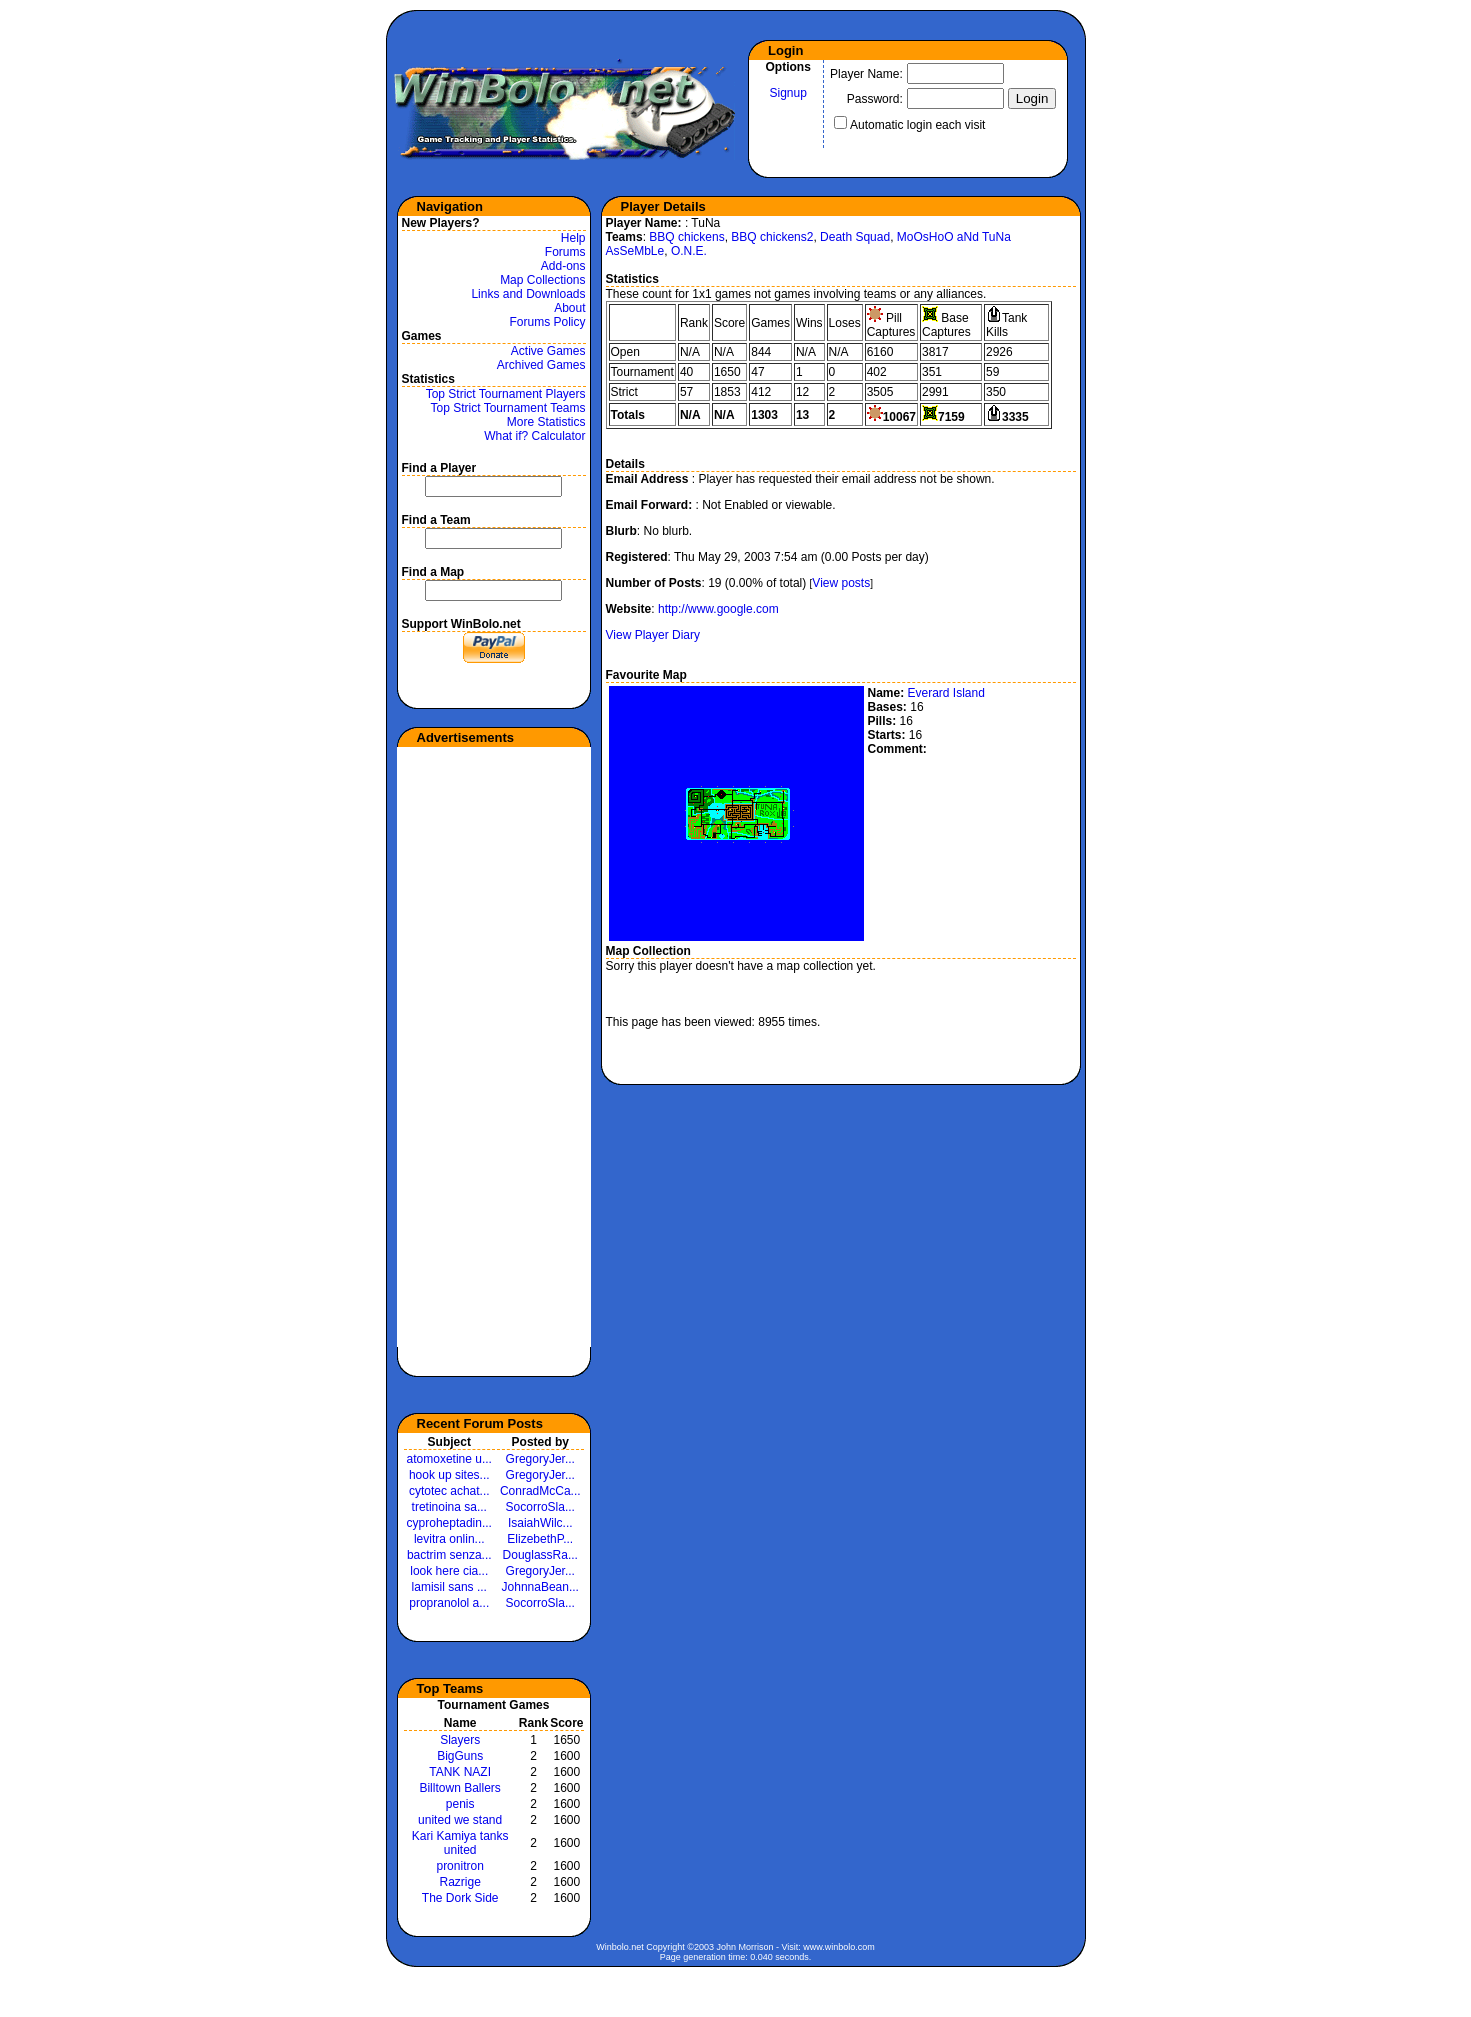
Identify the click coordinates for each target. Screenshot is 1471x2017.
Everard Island (946, 693)
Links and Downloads (528, 294)
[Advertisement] (477, 1047)
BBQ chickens (686, 237)
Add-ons (563, 266)
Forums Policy (547, 322)
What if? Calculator (534, 436)
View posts (841, 583)
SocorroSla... (540, 1507)
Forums (565, 252)
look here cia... (449, 1571)
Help (573, 238)
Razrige (459, 1882)
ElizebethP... (540, 1539)
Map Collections (542, 280)
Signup (788, 93)
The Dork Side (460, 1898)
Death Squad (855, 237)
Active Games (548, 351)
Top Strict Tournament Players (506, 394)
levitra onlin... (449, 1539)
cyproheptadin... (449, 1523)
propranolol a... (449, 1603)
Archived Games (541, 365)
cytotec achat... (449, 1491)
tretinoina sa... (449, 1507)
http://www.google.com (718, 609)
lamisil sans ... (449, 1587)
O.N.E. (689, 251)
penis (460, 1804)
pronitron (459, 1866)
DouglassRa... (540, 1555)
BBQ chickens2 (772, 237)
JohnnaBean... (540, 1587)
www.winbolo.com (839, 1947)
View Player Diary (653, 635)
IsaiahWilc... (540, 1523)
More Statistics (546, 422)
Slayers (460, 1740)
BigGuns (460, 1756)
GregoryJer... (540, 1459)
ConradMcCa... (540, 1491)
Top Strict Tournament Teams (508, 408)
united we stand (460, 1820)
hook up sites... (449, 1475)
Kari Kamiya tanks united (460, 1843)
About (569, 308)
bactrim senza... (449, 1555)
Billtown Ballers (459, 1788)
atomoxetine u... (449, 1459)
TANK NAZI (460, 1772)
